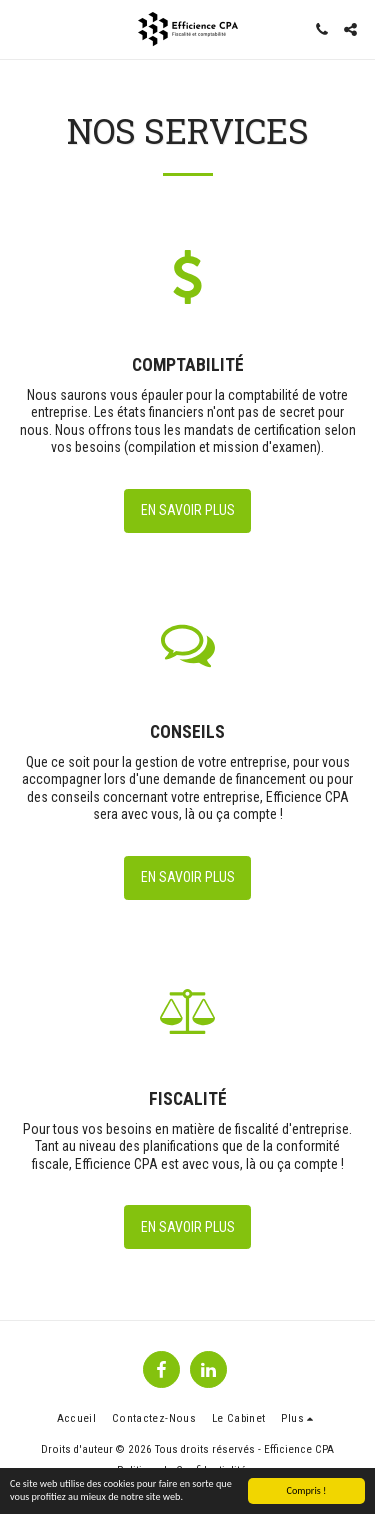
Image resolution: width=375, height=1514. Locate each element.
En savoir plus (188, 510)
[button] (22, 29)
